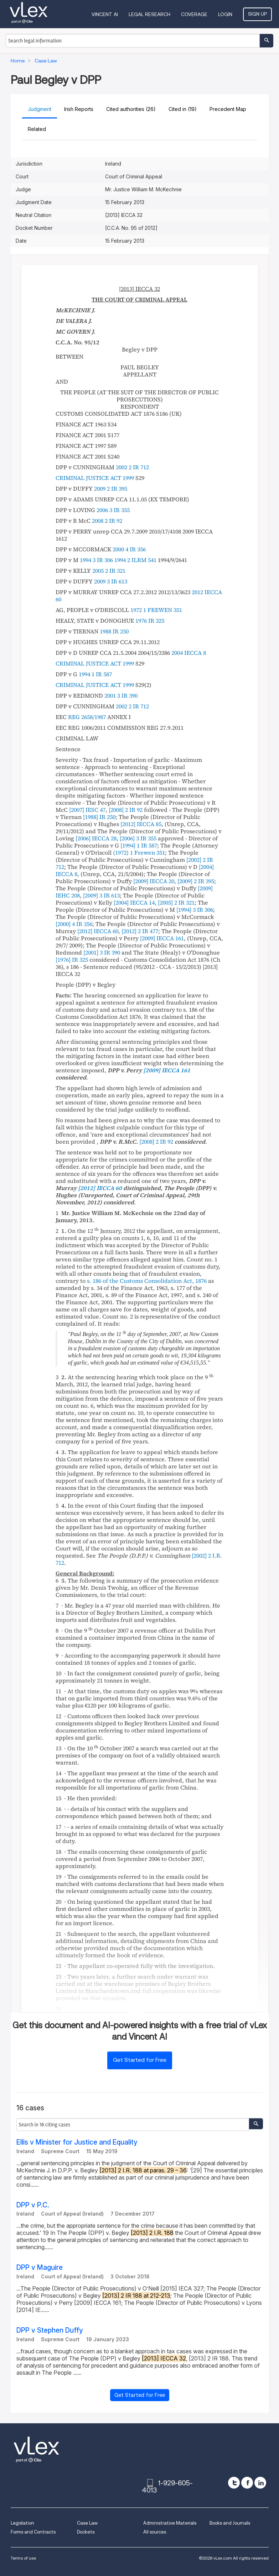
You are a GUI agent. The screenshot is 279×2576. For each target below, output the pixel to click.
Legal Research (149, 14)
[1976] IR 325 (72, 959)
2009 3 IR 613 (110, 581)
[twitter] (234, 2483)
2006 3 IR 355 (113, 510)
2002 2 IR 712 (132, 467)
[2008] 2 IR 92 (126, 810)
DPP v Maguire (39, 2267)
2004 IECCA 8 (188, 653)
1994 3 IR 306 (96, 560)
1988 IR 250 (114, 631)
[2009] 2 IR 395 (195, 881)
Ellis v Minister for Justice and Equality (77, 2142)
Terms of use (23, 2558)
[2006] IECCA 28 (96, 838)
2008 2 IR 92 (107, 521)
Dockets (85, 2532)
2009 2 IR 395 (110, 488)
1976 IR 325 (149, 620)
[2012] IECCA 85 (140, 824)
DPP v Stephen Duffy (49, 2330)
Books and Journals (230, 2523)
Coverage (194, 14)
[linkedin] (260, 2483)
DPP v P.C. (32, 2205)
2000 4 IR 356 (129, 549)
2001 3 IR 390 (121, 695)
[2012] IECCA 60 (97, 931)
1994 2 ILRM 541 (135, 560)
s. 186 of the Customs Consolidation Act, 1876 (147, 1281)
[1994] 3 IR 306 (194, 910)
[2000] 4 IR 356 (74, 924)
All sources (154, 2532)
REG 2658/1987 (87, 717)
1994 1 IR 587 (95, 674)
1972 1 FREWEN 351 (156, 610)
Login (225, 14)
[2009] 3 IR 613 (101, 895)
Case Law (87, 2523)
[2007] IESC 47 (87, 810)
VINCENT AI (105, 14)
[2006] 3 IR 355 (138, 838)
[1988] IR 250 (99, 817)
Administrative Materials (169, 2523)
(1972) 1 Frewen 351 (139, 852)
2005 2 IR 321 (108, 571)
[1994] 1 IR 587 (138, 845)
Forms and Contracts (33, 2532)
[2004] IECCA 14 (134, 902)
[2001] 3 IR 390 (101, 952)
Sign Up (257, 14)
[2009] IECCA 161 (162, 938)
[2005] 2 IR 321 (176, 902)
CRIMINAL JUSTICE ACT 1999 (95, 478)
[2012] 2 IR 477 (140, 931)
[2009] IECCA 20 (153, 881)
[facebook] (247, 2483)
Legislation (22, 2523)
